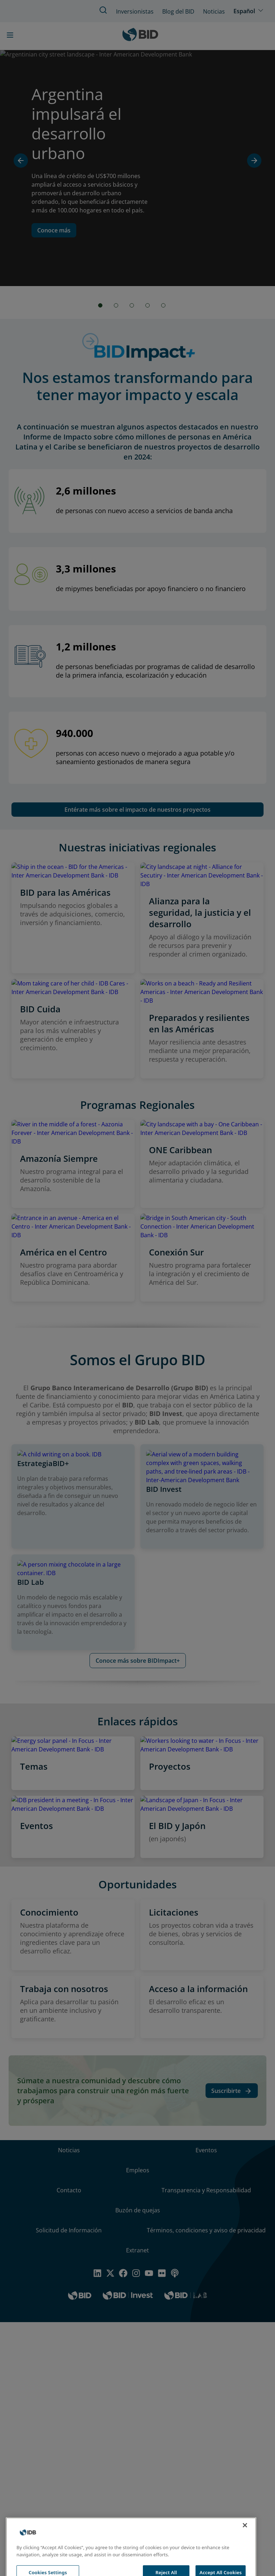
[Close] (245, 2538)
